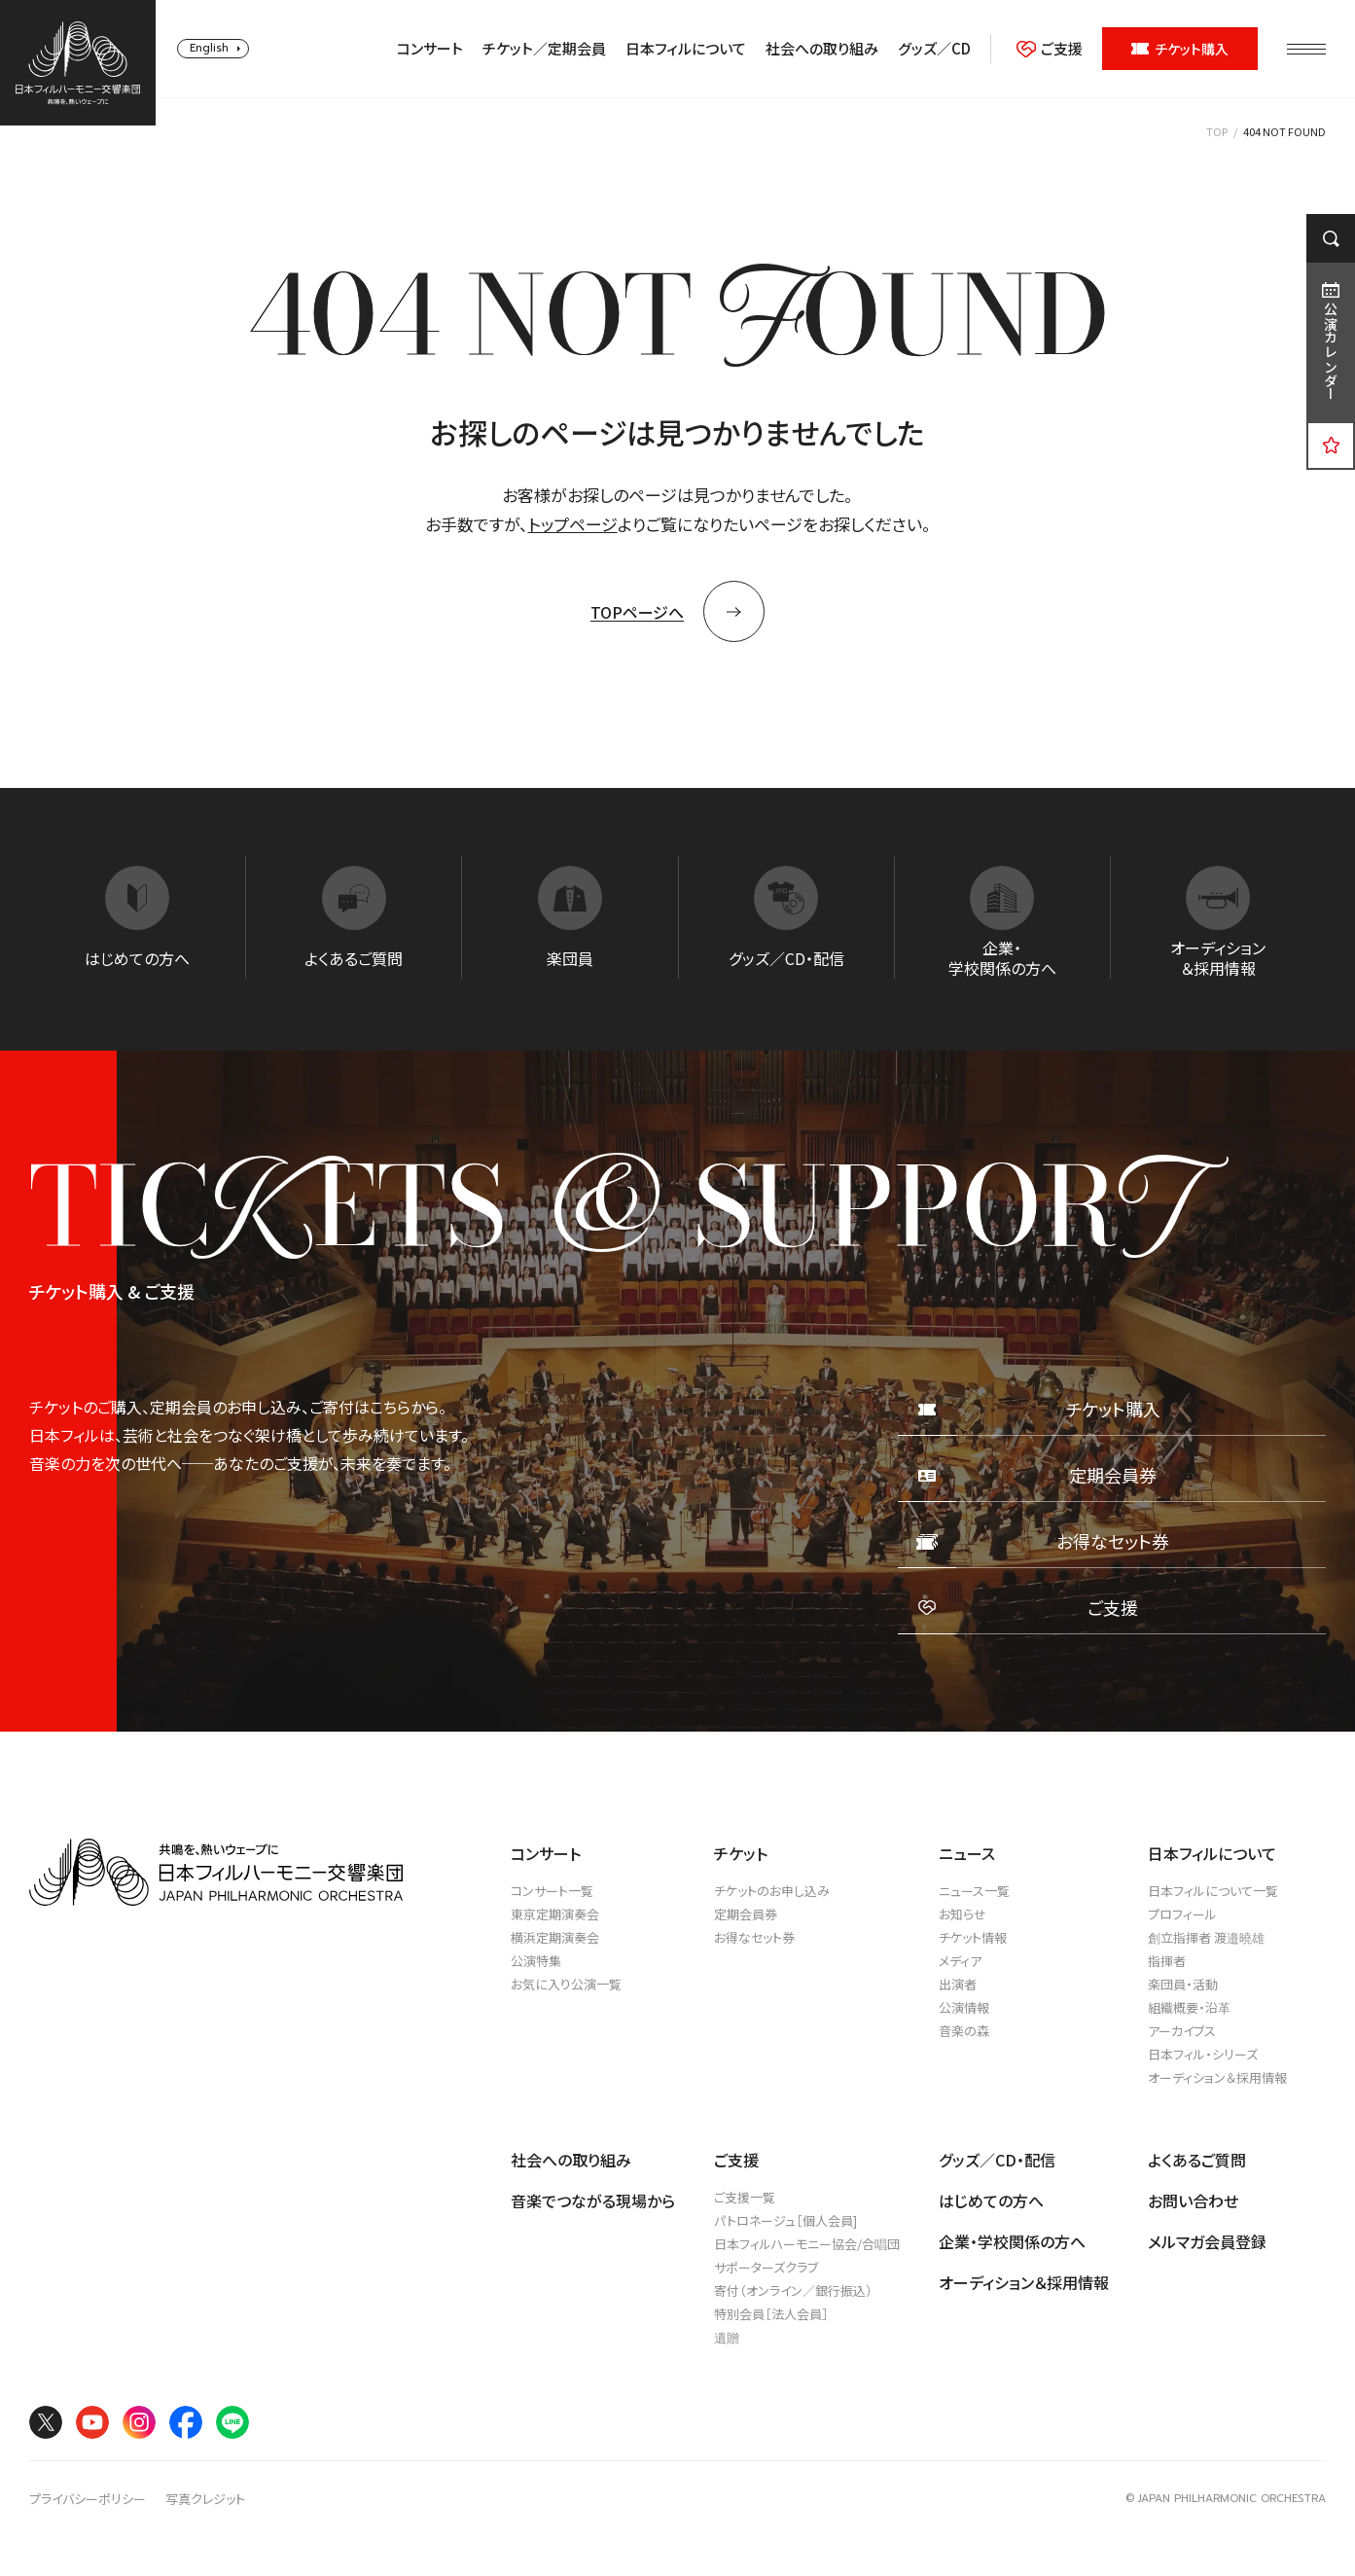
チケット (740, 1853)
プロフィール (1182, 1914)
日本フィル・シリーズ (1203, 2054)
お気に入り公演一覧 (566, 1984)
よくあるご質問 (1197, 2159)
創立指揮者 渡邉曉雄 (1206, 1937)
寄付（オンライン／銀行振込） (793, 2290)
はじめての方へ (991, 2200)
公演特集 (536, 1960)
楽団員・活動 (1183, 1984)
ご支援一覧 (744, 2197)
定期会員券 (745, 1914)
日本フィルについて (685, 48)
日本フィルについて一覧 (1213, 1890)
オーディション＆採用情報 (1217, 2077)
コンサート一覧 (552, 1890)
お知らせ (962, 1914)
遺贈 (726, 2337)
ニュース (967, 1853)
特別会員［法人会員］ (771, 2314)
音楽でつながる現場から (593, 2200)
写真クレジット (205, 2499)
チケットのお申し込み (772, 1890)
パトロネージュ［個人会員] (785, 2220)
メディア (960, 1960)
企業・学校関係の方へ (1012, 2241)
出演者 (958, 1984)
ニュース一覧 (974, 1890)
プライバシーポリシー (87, 2499)
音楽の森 (964, 2030)
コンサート (430, 48)
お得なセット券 (754, 1937)
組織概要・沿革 (1189, 2007)
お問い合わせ (1193, 2200)
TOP (1217, 131)
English (209, 48)
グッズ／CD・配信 (997, 2159)
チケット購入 (1180, 48)
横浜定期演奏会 (555, 1937)
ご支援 (1049, 48)
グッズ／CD (934, 48)
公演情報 (964, 2007)
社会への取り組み (822, 48)
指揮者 (1167, 1960)
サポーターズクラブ (766, 2267)
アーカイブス (1182, 2030)
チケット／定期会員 (544, 48)
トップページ (573, 524)
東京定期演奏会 (555, 1914)
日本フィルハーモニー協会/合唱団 (807, 2244)
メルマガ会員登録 (1207, 2241)
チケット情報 (973, 1937)
